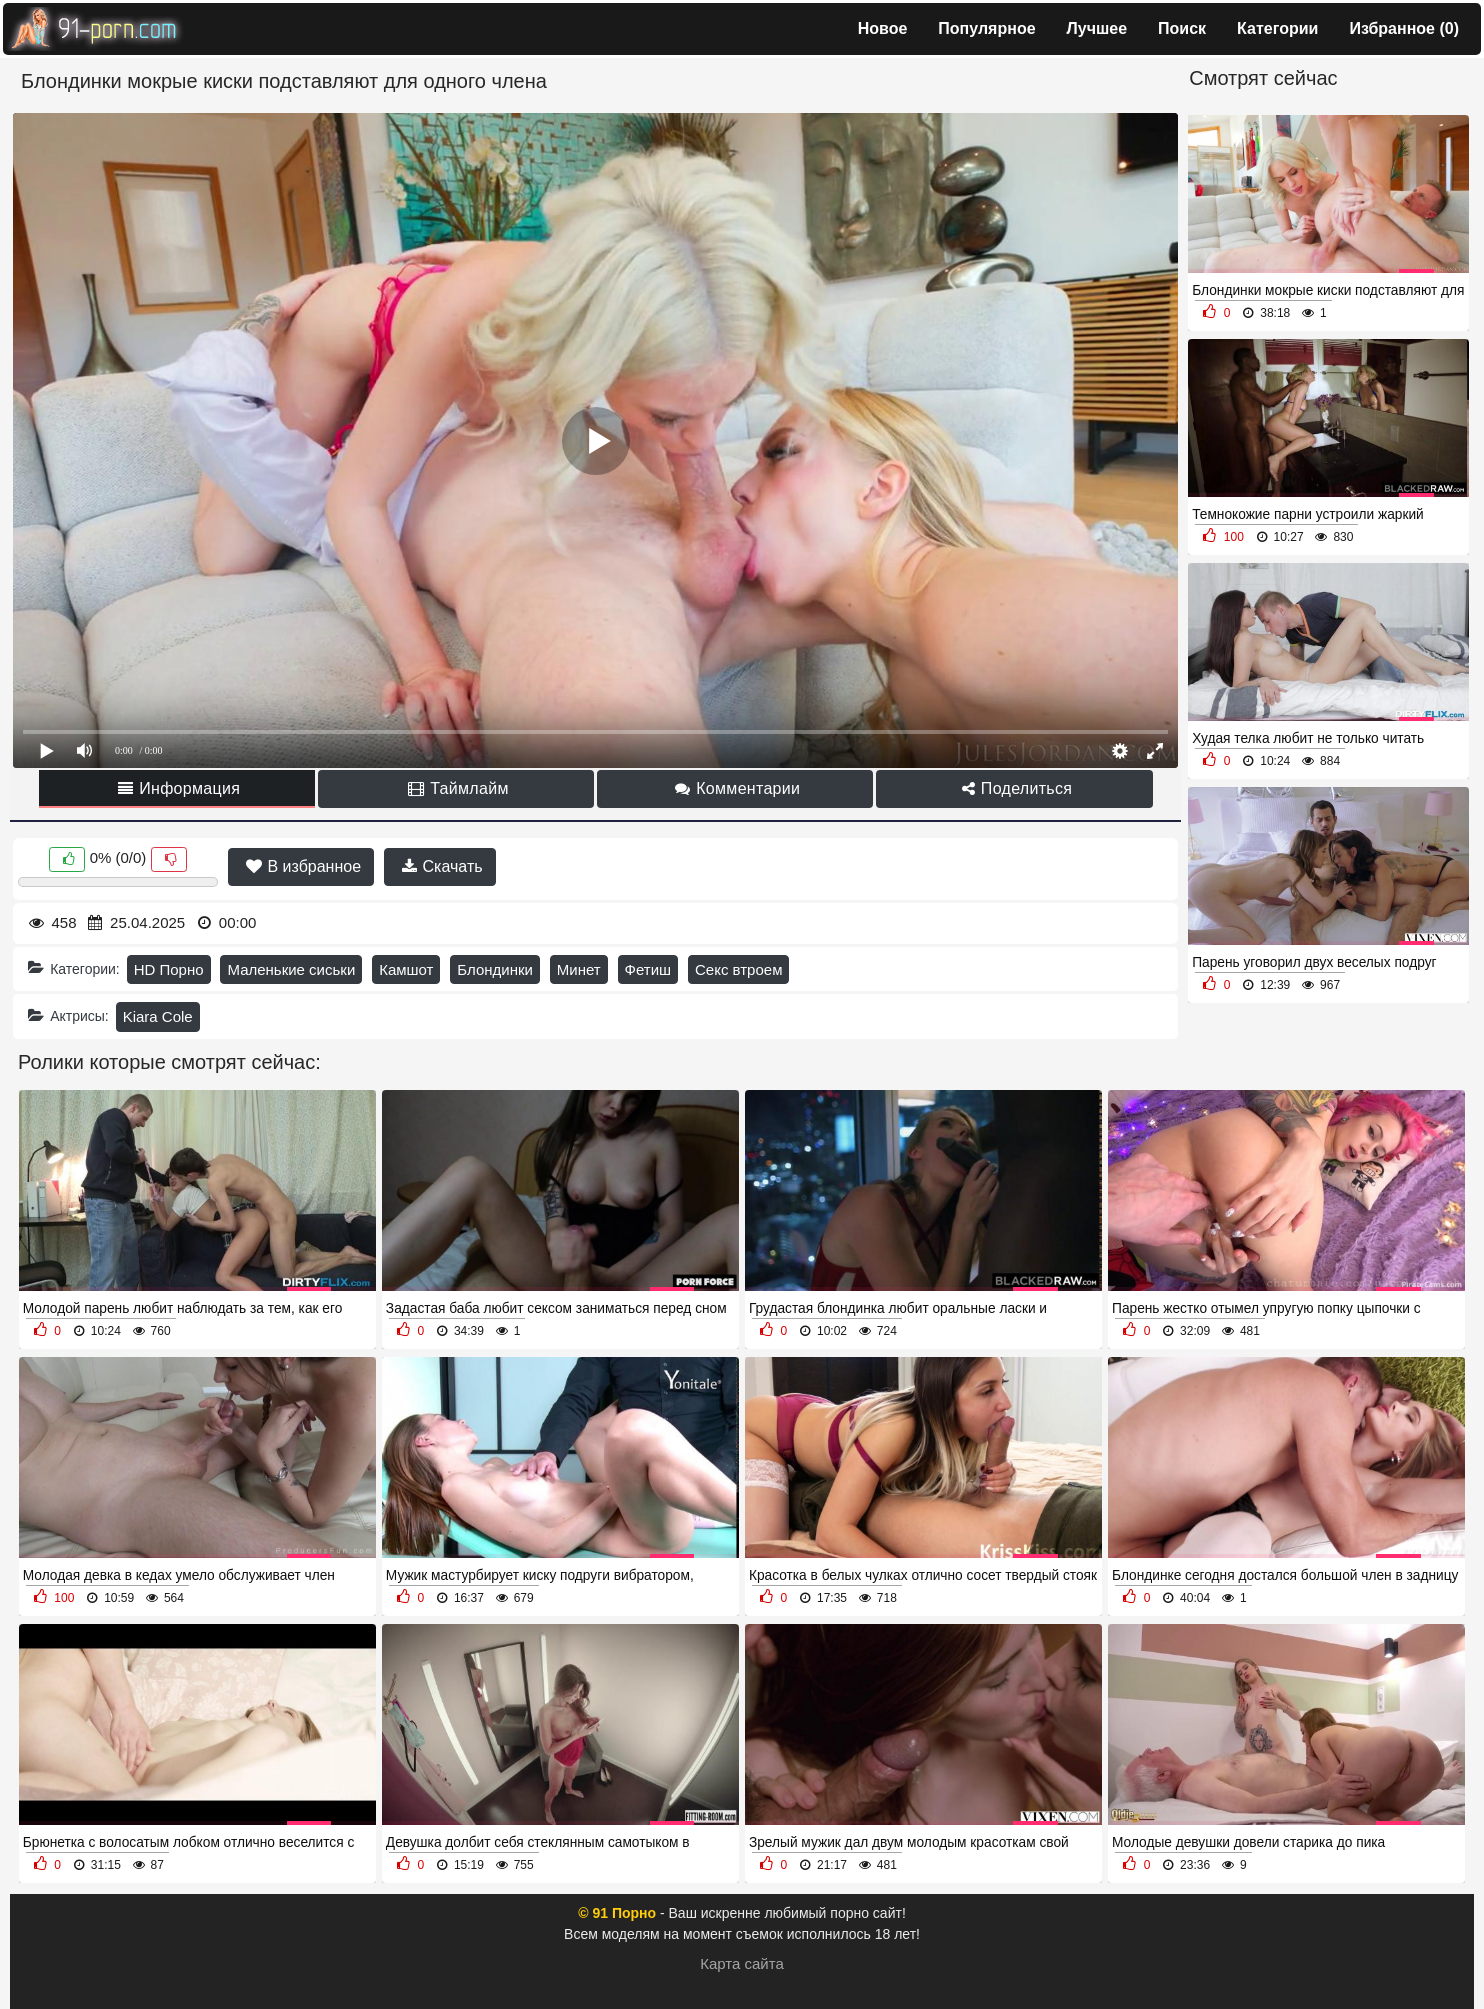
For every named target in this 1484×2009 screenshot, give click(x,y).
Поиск (1182, 28)
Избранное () (1404, 28)
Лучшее (1097, 28)
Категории (1277, 28)
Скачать (442, 866)
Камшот (406, 969)
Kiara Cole (158, 1016)
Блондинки (495, 969)
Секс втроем (738, 969)
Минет (579, 969)
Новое (883, 28)
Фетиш (648, 969)
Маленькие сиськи (291, 969)
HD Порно (169, 969)
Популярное (986, 28)
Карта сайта (742, 1963)
